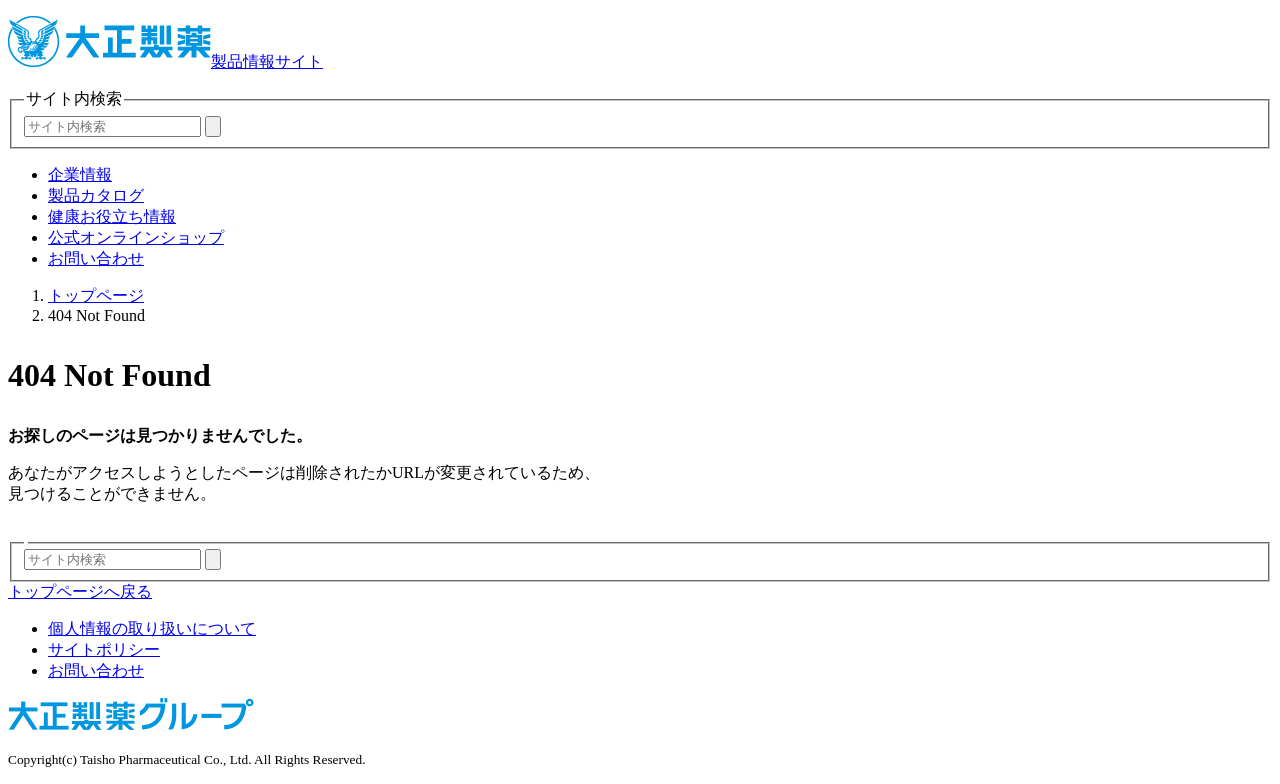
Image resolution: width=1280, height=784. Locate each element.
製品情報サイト (165, 61)
